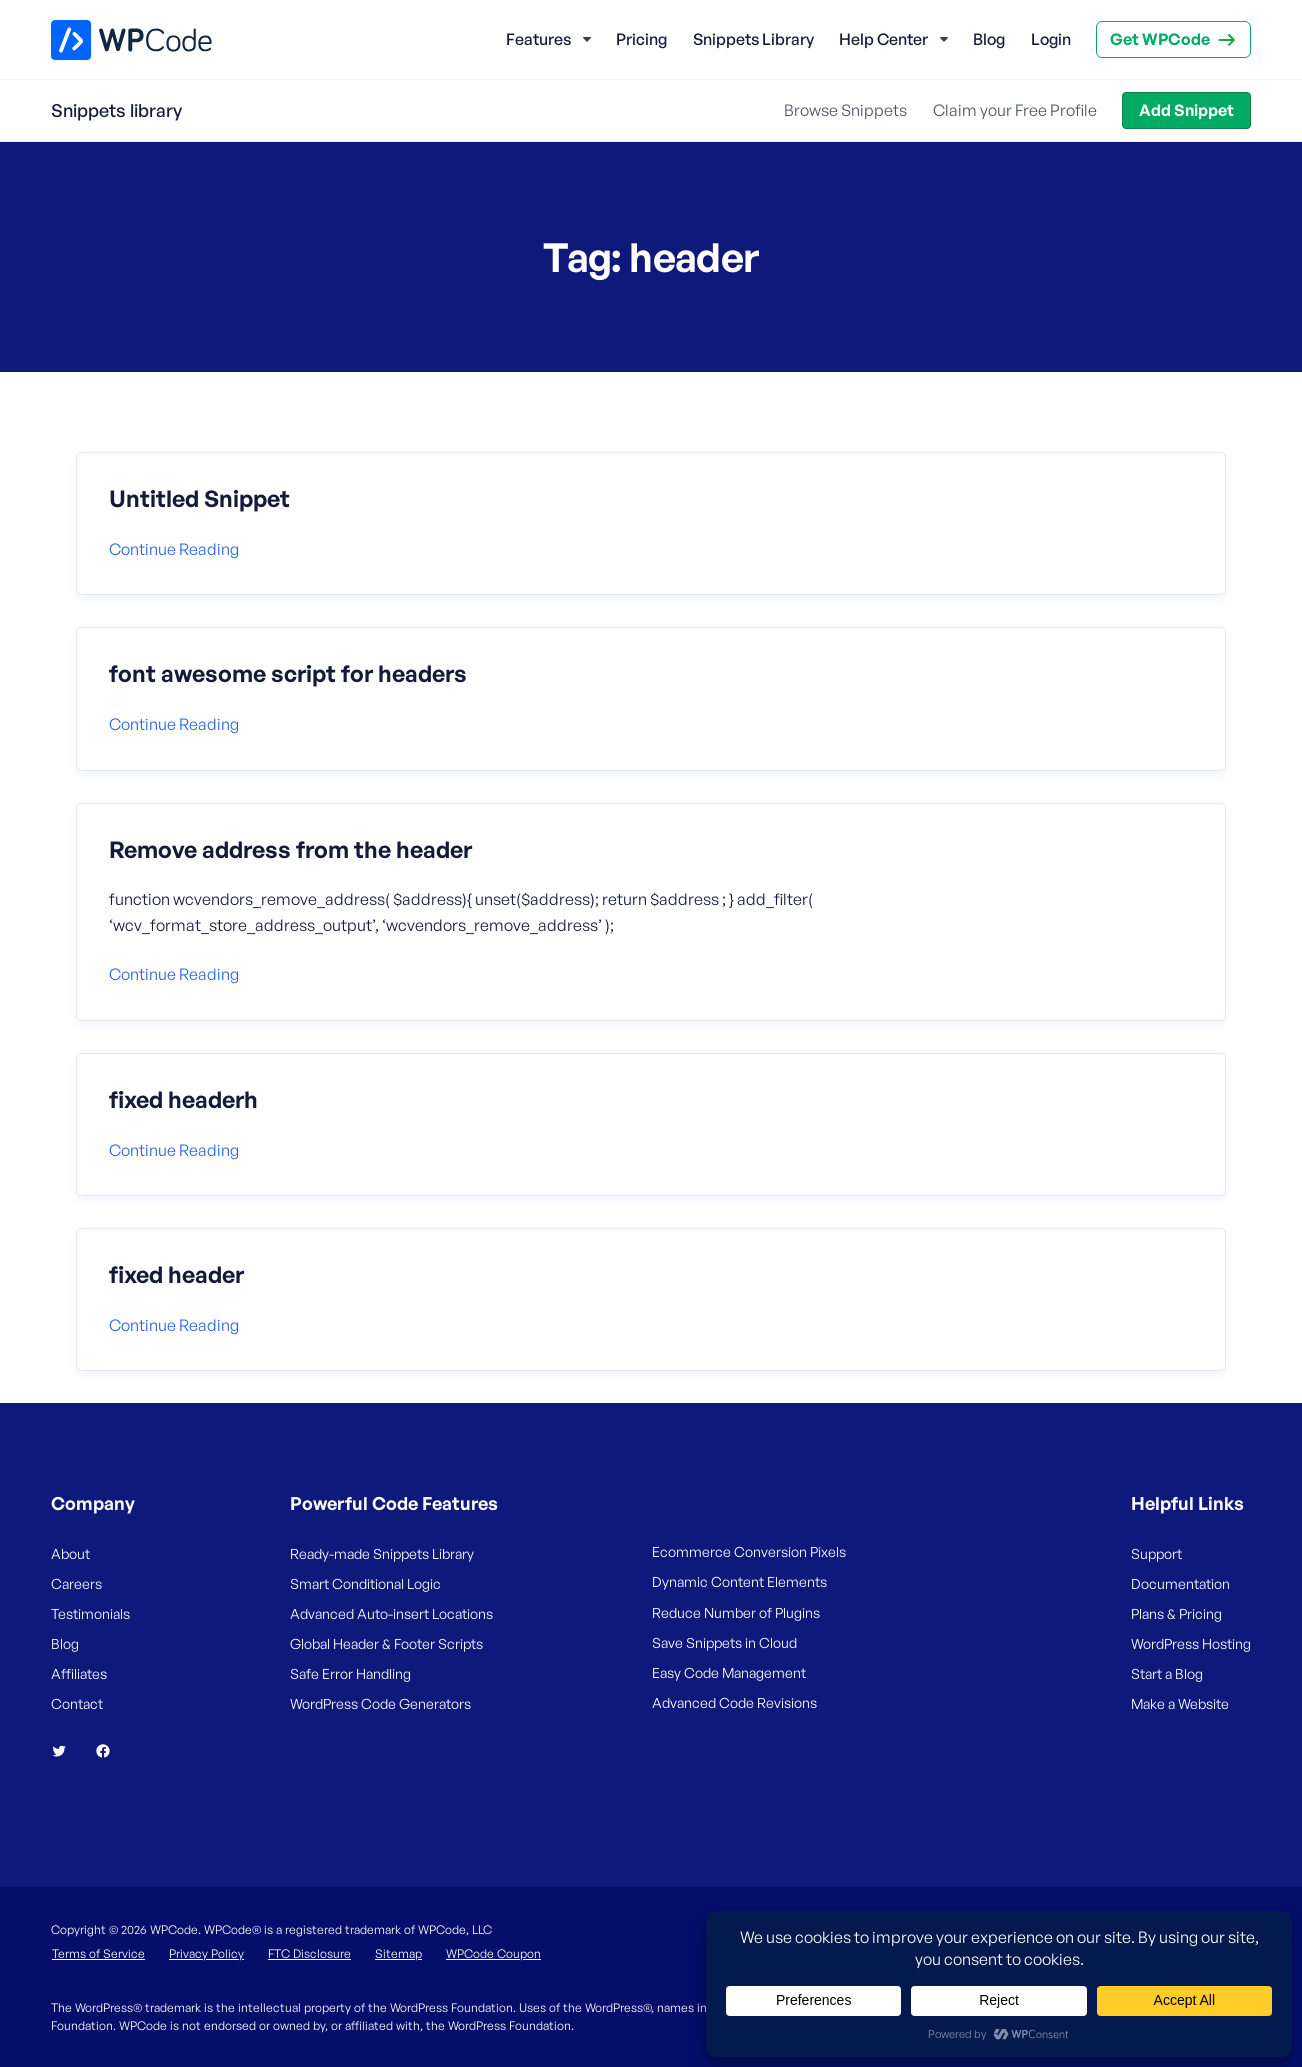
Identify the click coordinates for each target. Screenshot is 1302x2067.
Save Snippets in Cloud (724, 1642)
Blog (989, 39)
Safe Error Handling (350, 1673)
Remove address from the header (290, 850)
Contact (77, 1703)
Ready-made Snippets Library (382, 1553)
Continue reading (174, 549)
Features (538, 39)
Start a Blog (1167, 1673)
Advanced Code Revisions (734, 1702)
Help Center (883, 39)
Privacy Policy (206, 1953)
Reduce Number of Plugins (736, 1612)
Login (1051, 39)
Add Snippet (1186, 110)
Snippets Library (753, 39)
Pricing (641, 39)
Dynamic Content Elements (739, 1581)
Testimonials (90, 1613)
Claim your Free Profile (1015, 110)
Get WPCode (1160, 39)
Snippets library (116, 110)
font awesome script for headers (288, 674)
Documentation (1180, 1583)
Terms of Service (98, 1953)
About (70, 1553)
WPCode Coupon (493, 1953)
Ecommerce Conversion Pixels (749, 1551)
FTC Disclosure (309, 1953)
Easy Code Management (729, 1672)
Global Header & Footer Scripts (386, 1643)
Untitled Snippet (199, 499)
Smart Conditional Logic (365, 1583)
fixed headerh (183, 1100)
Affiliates (79, 1673)
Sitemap (398, 1953)
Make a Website (1180, 1703)
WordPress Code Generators (380, 1703)
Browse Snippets (845, 110)
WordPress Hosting (1191, 1643)
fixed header (176, 1275)
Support (1156, 1553)
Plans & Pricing (1176, 1613)
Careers (76, 1583)
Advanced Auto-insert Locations (391, 1613)
